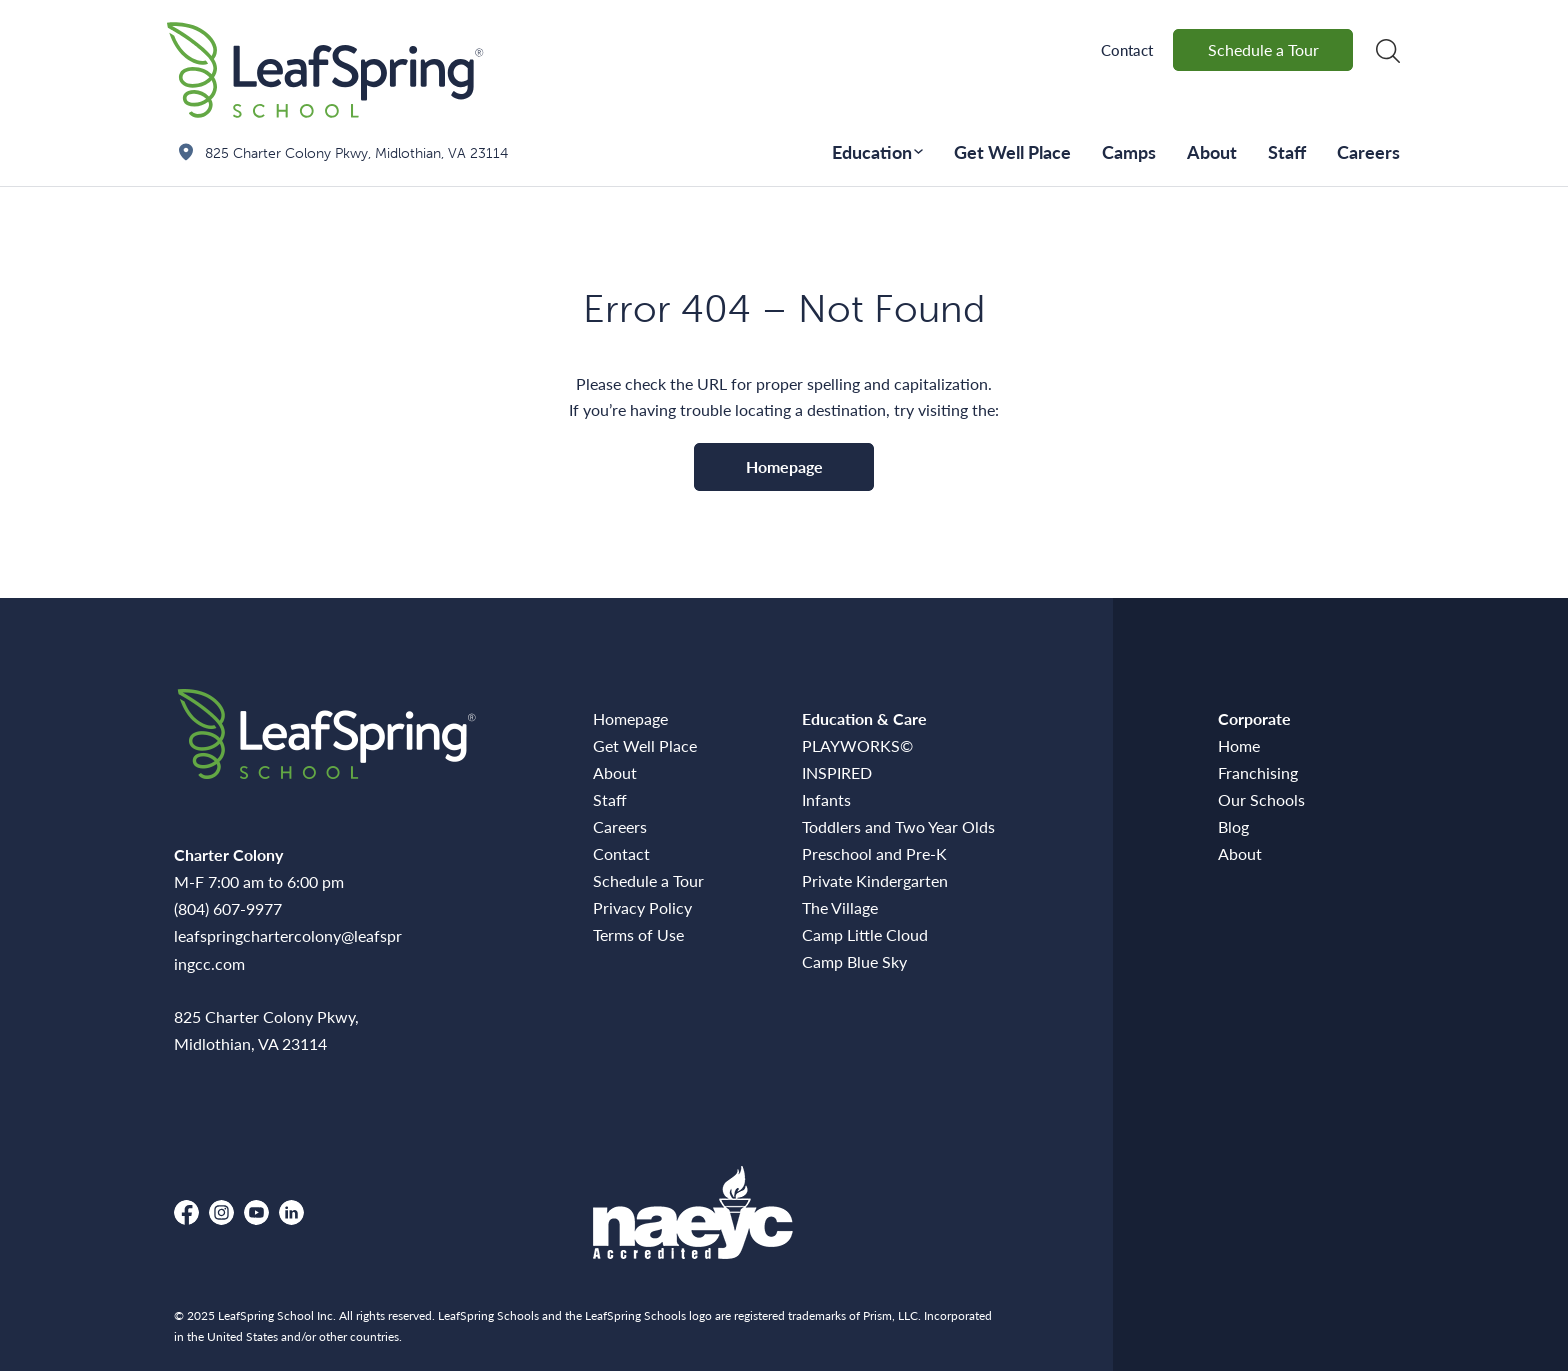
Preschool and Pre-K (874, 853)
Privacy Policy (642, 907)
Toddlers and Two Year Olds (898, 826)
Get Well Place (1012, 151)
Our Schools (1261, 799)
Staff (1287, 151)
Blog (1233, 826)
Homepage (784, 466)
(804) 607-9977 (228, 908)
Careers (1368, 151)
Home (1239, 745)
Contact (1127, 49)
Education (872, 151)
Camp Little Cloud (865, 934)
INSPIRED (837, 772)
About (1212, 151)
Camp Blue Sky (854, 961)
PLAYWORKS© (857, 745)
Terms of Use (638, 934)
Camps (1129, 151)
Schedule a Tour (1263, 49)
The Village (840, 907)
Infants (826, 799)
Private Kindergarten (875, 880)
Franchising (1258, 772)
